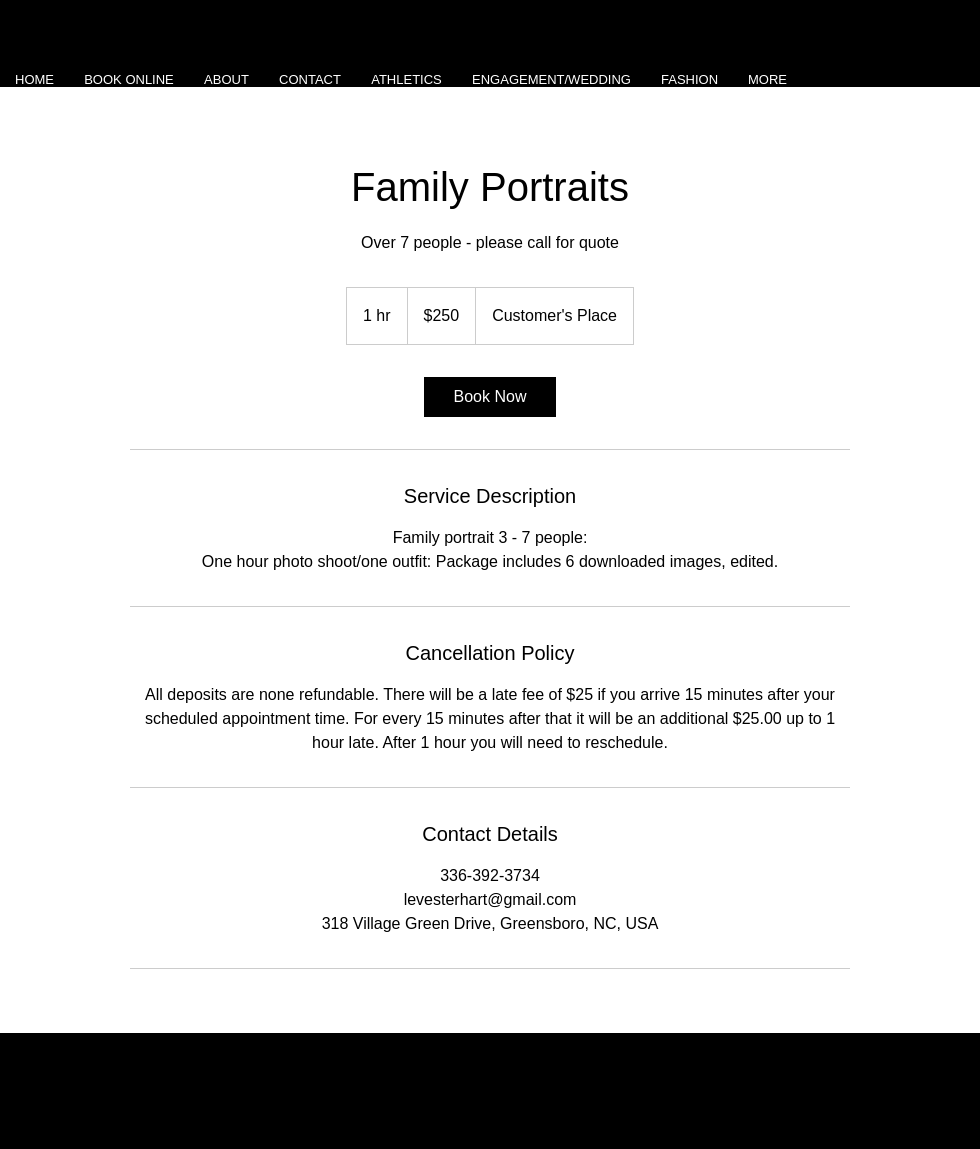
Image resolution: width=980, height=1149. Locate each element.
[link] (490, 397)
